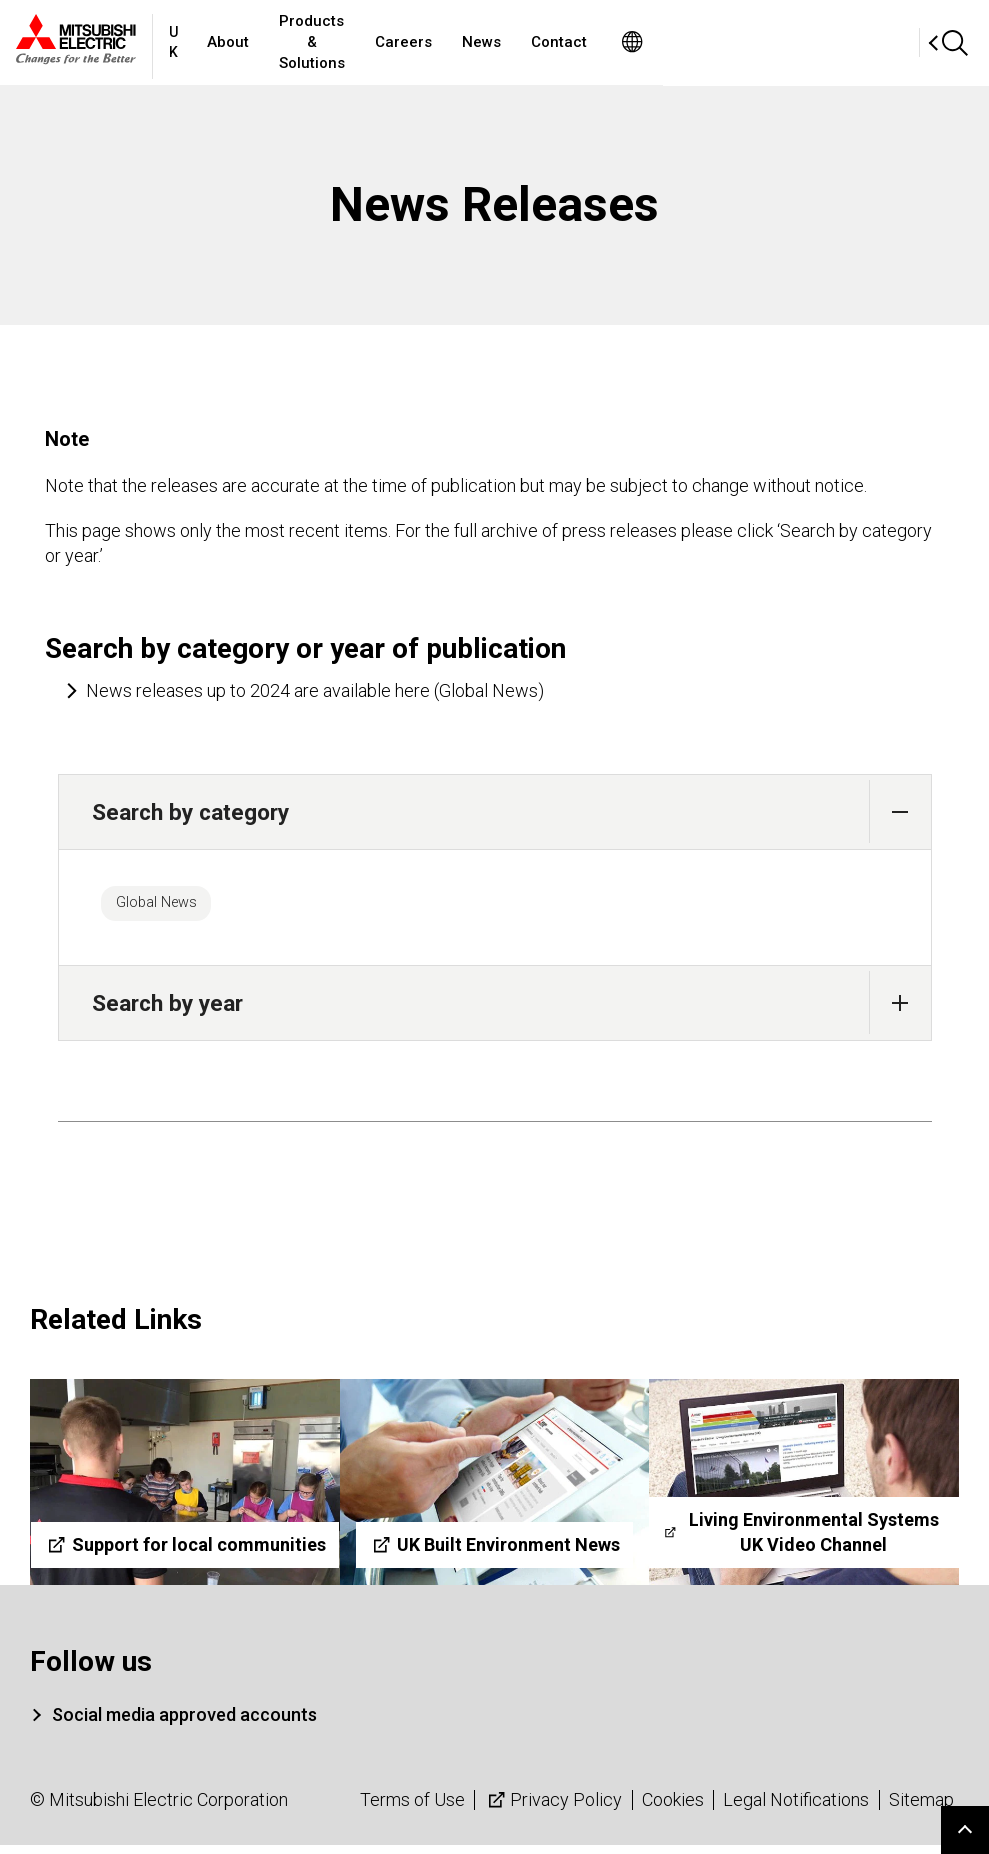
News (646, 42)
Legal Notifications (796, 1808)
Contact (724, 42)
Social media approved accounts (184, 1723)
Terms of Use (412, 1808)
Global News (170, 907)
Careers (568, 42)
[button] (900, 811)
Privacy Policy (553, 1808)
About (310, 42)
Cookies (673, 1808)
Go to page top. (965, 1830)
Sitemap (921, 1808)
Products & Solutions (435, 42)
